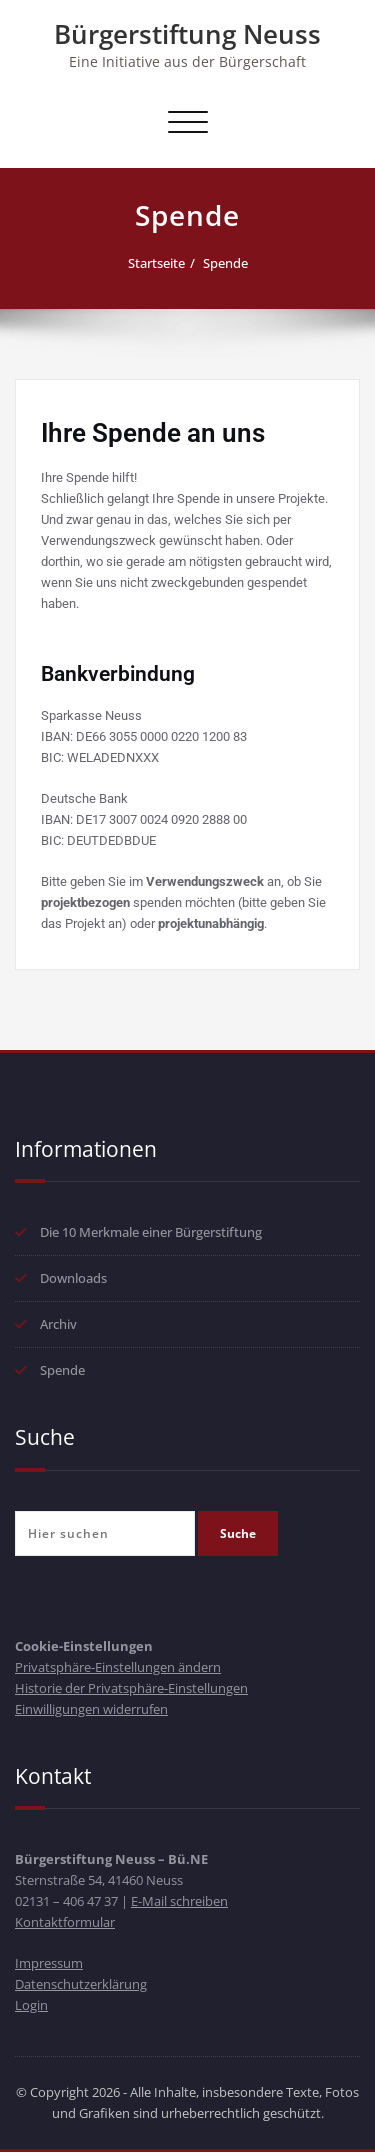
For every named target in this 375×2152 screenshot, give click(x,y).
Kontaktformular (65, 1922)
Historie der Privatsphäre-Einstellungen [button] (131, 1688)
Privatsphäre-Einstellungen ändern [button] (118, 1667)
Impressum (49, 1963)
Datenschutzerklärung (81, 1984)
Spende (225, 263)
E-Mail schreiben (179, 1901)
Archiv (58, 1324)
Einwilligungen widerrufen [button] (91, 1709)
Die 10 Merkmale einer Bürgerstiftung (151, 1232)
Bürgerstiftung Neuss (187, 34)
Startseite (156, 263)
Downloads (73, 1278)
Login (31, 2005)
